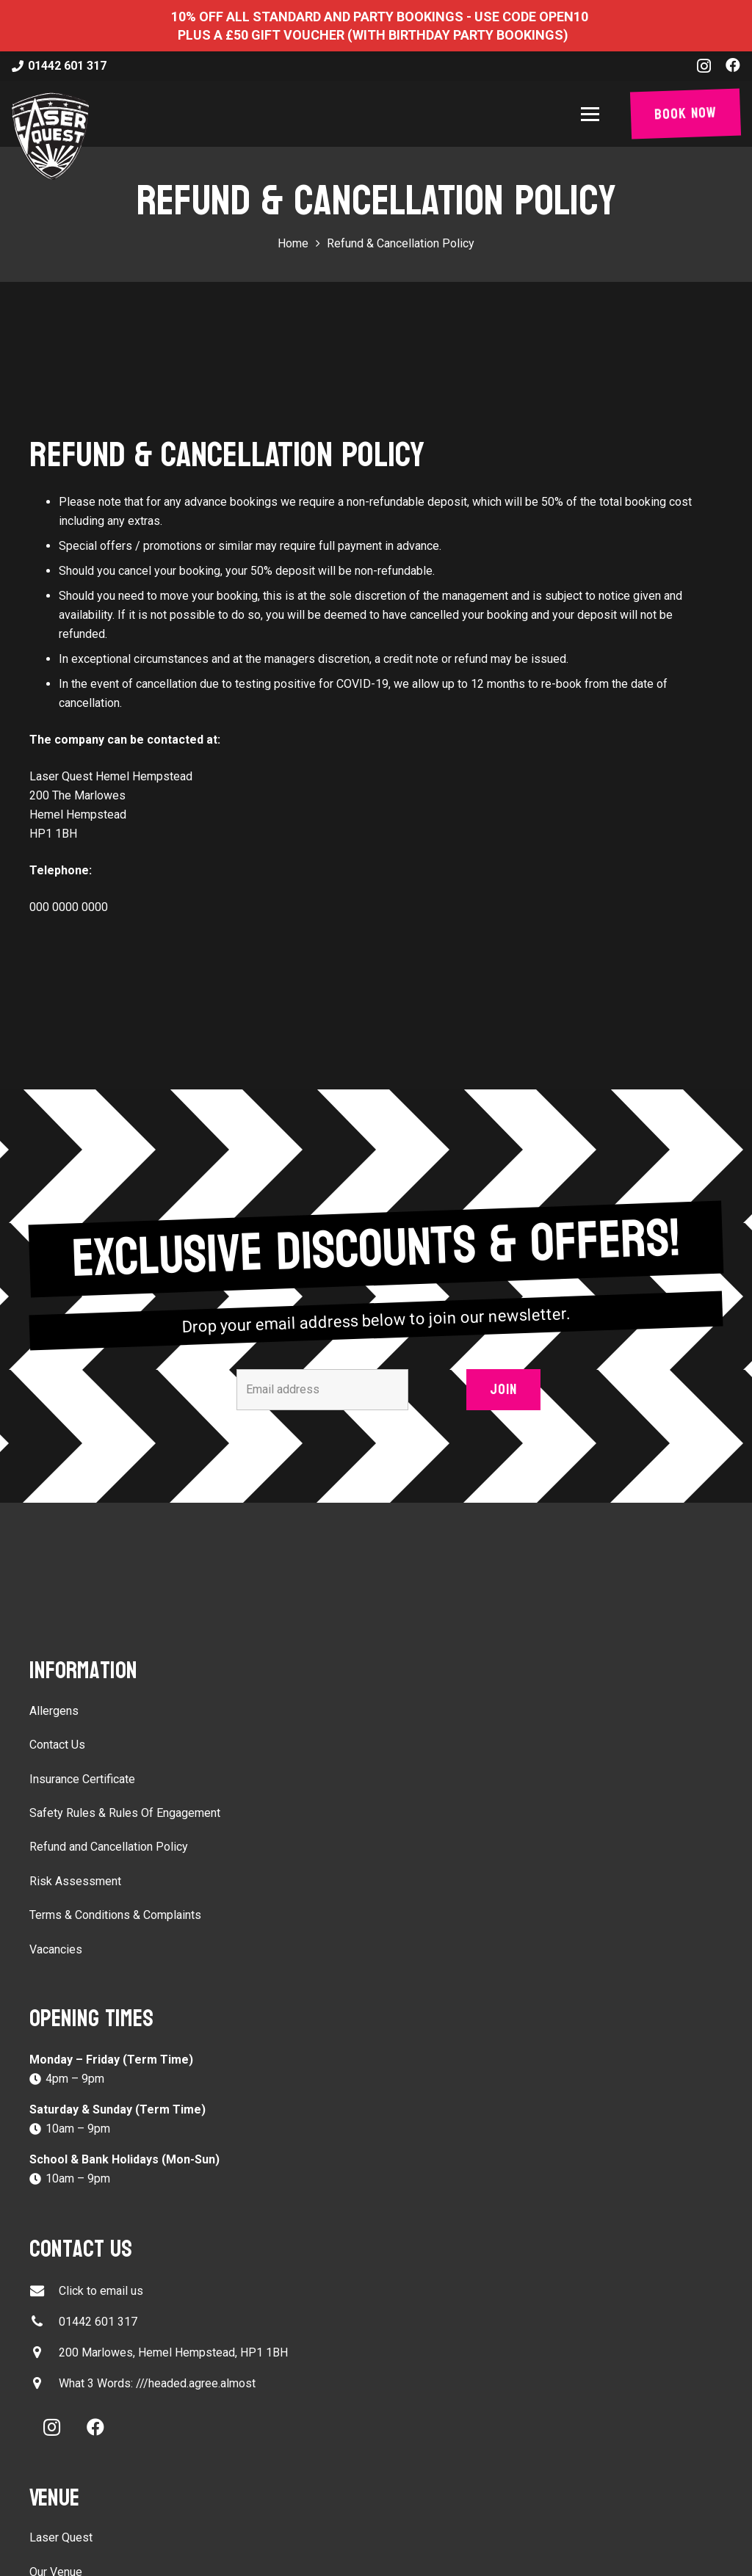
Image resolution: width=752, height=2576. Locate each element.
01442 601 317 (98, 2322)
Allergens (54, 1711)
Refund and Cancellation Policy (108, 1847)
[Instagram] (704, 66)
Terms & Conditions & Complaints (115, 1915)
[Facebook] (733, 65)
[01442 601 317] (44, 2322)
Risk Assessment (75, 1881)
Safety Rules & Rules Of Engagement (124, 1813)
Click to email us (101, 2291)
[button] (593, 114)
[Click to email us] (44, 2291)
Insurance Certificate (82, 1779)
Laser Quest (61, 2537)
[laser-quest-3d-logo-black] (50, 136)
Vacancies (55, 1949)
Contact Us (57, 1745)
